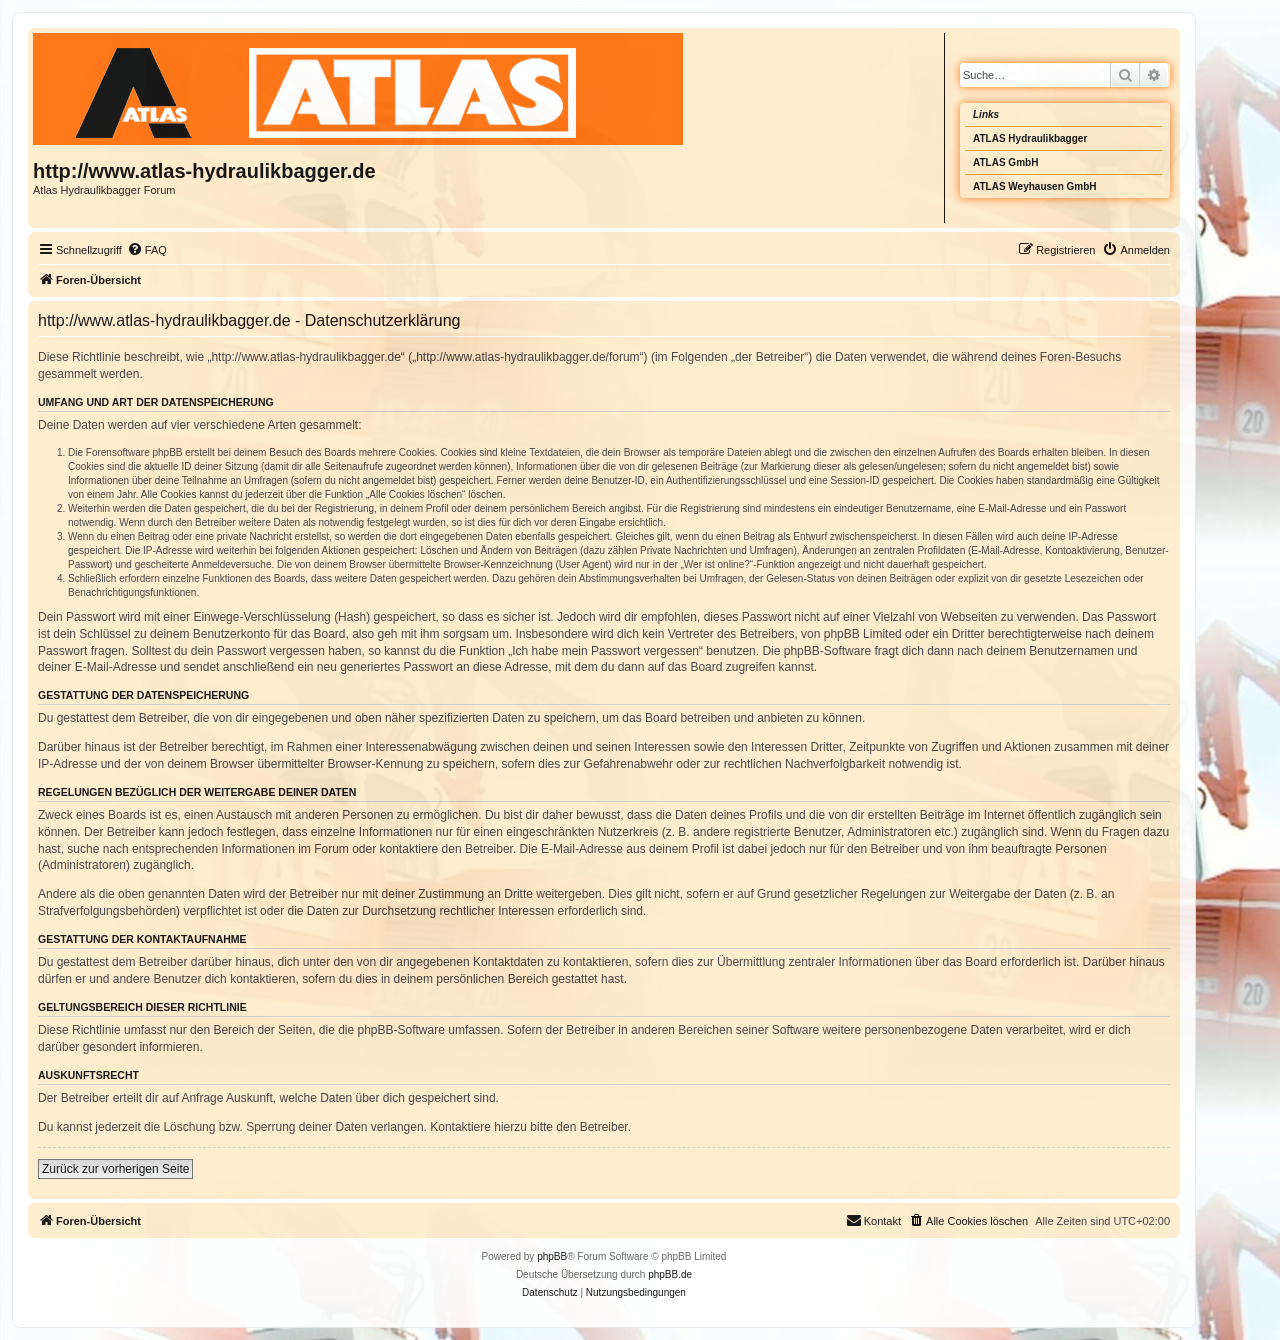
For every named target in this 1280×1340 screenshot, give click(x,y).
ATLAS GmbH (1005, 162)
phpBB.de (670, 1274)
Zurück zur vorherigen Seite (115, 1169)
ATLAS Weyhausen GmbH (1035, 186)
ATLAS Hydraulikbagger (1030, 138)
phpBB (552, 1256)
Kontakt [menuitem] (873, 1220)
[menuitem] (147, 250)
